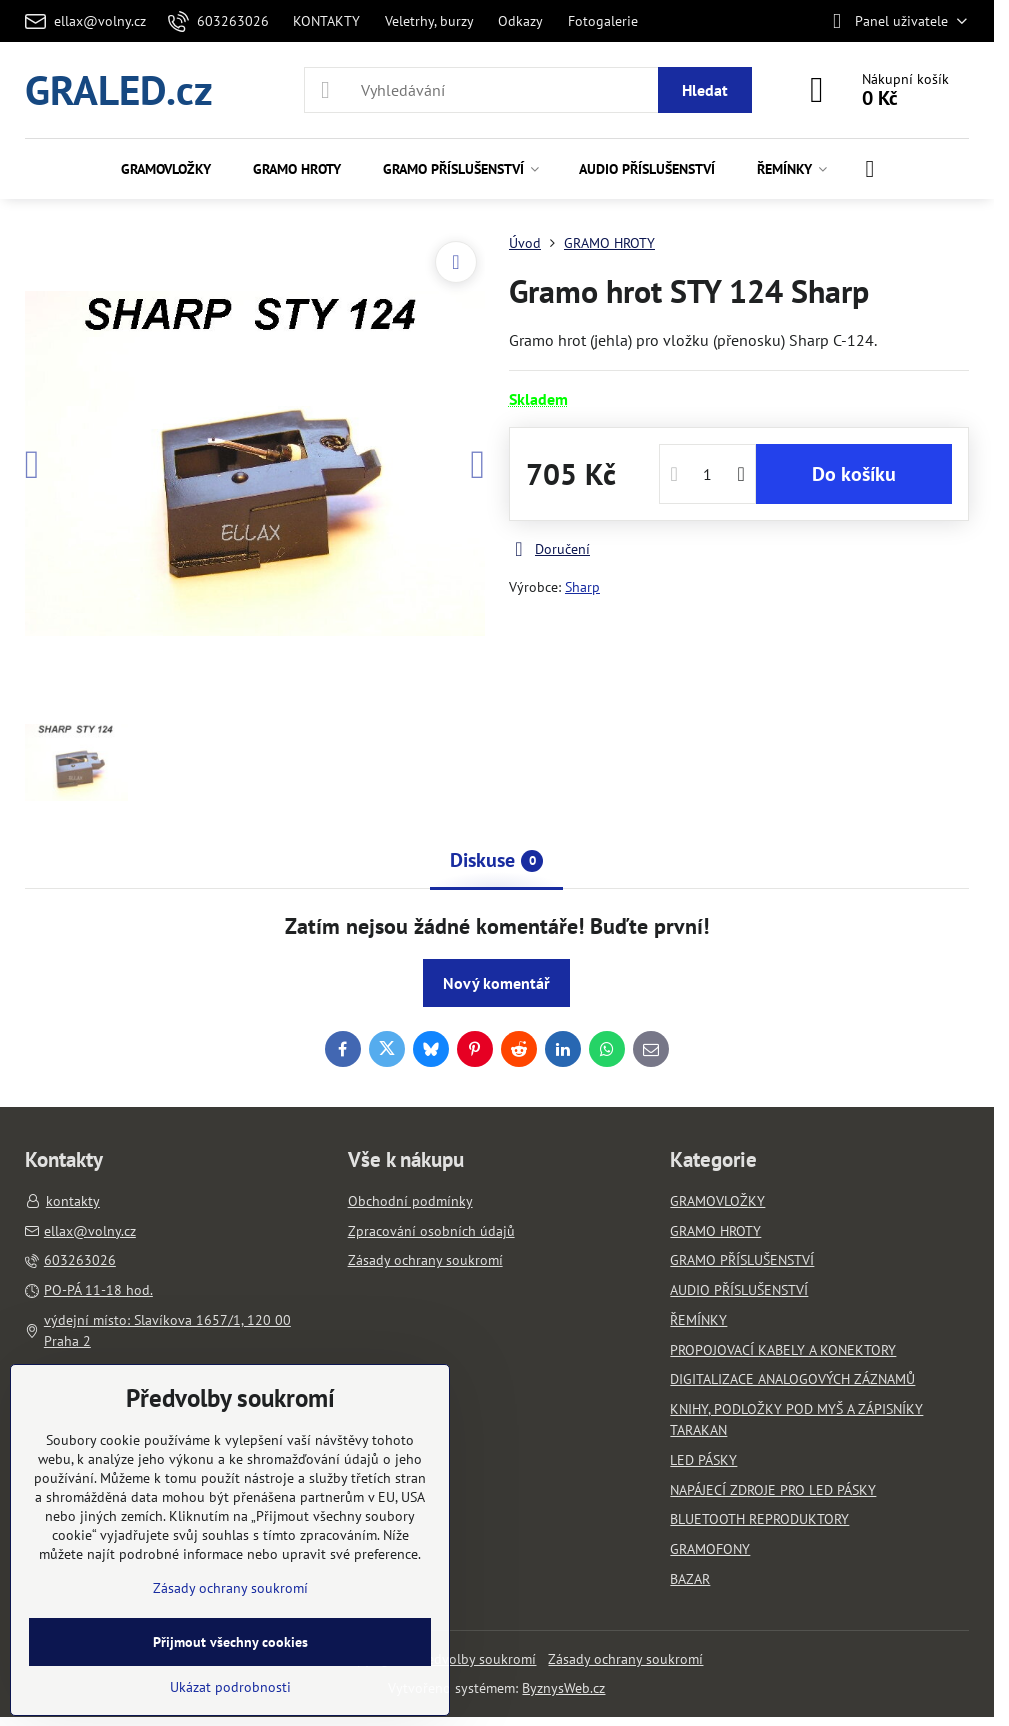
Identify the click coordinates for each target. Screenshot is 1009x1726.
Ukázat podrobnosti (230, 1687)
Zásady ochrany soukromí (625, 1659)
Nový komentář (496, 983)
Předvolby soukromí (475, 1659)
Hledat (705, 90)
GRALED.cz (119, 89)
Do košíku (854, 474)
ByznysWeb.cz (563, 1688)
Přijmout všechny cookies (230, 1642)
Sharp (582, 587)
